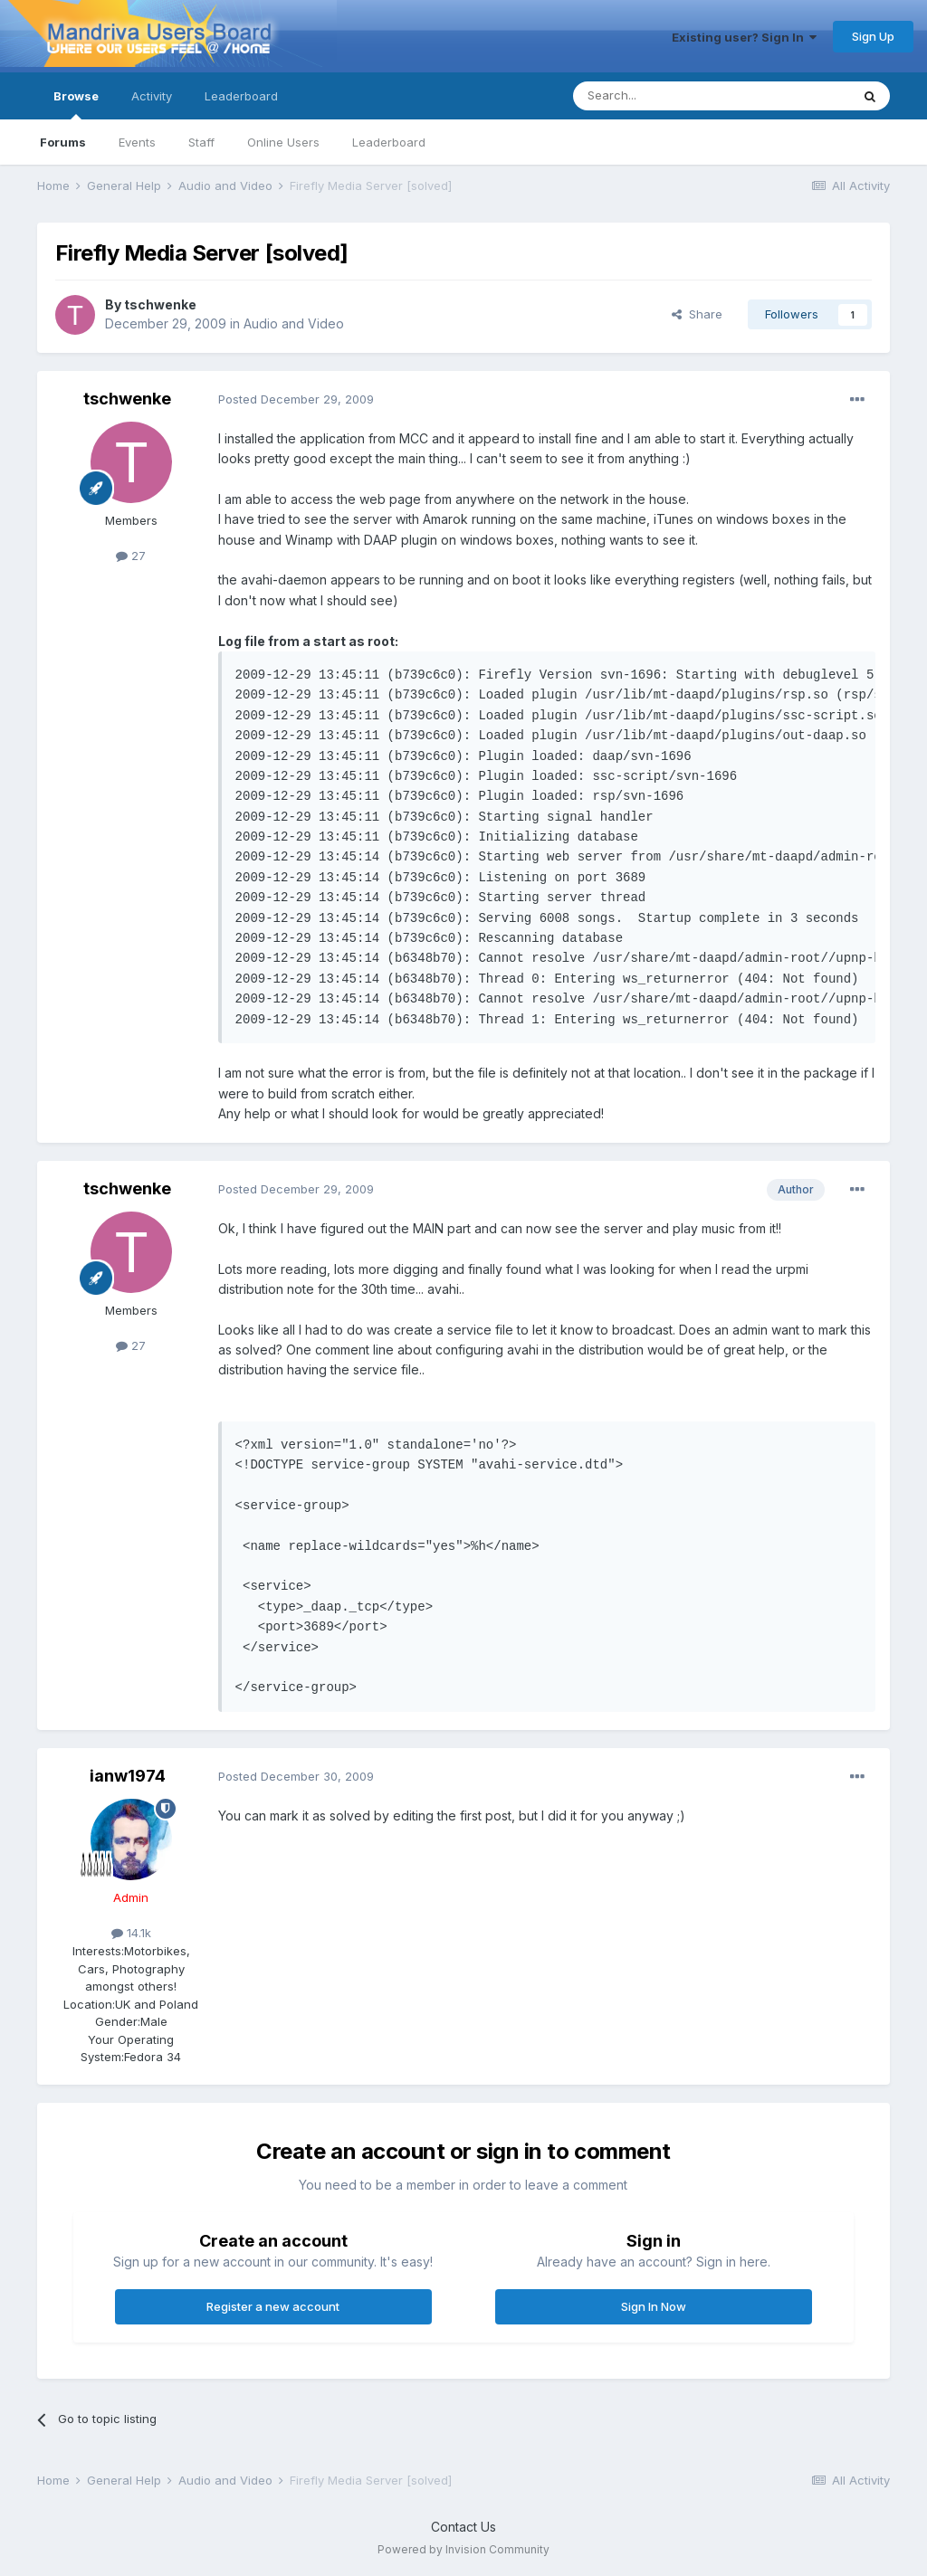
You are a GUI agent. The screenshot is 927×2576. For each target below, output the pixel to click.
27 (131, 555)
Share (697, 314)
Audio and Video (294, 323)
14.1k (131, 1932)
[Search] (665, 95)
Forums (63, 142)
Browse (76, 104)
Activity (151, 96)
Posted (296, 399)
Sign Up (873, 36)
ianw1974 (128, 1775)
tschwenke (160, 304)
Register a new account (272, 2306)
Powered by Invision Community (463, 2549)
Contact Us (463, 2526)
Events (137, 142)
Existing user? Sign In (744, 37)
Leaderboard (388, 142)
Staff (201, 142)
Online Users (283, 142)
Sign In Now (653, 2306)
